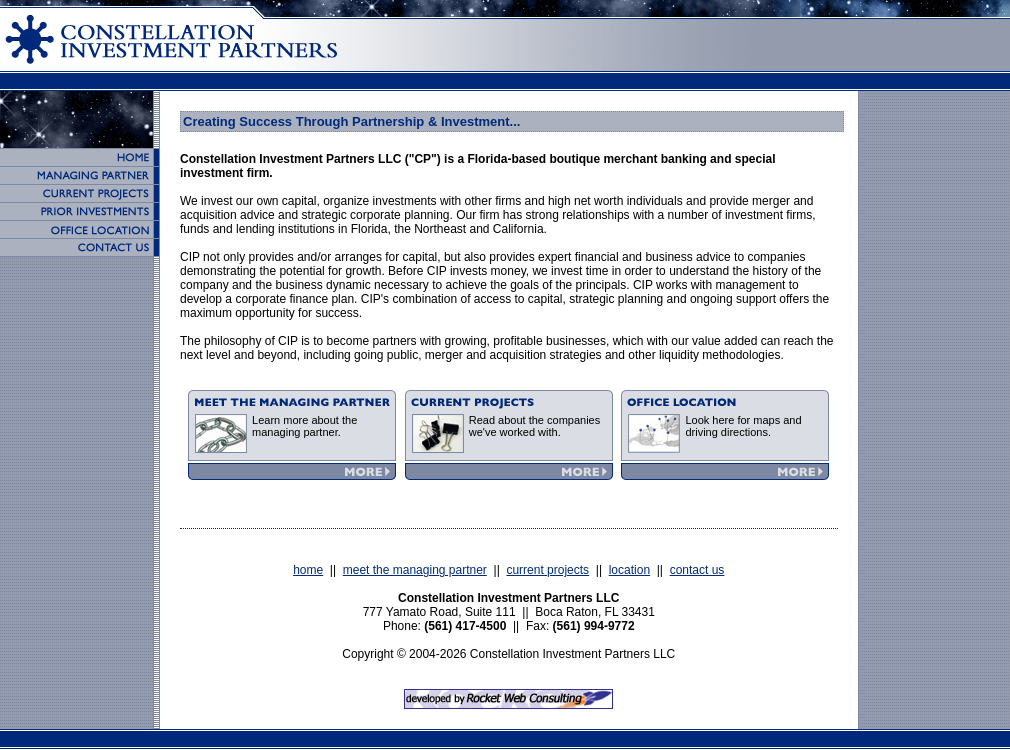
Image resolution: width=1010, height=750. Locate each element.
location (629, 570)
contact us (697, 570)
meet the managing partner (415, 570)
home (308, 570)
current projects (547, 570)
